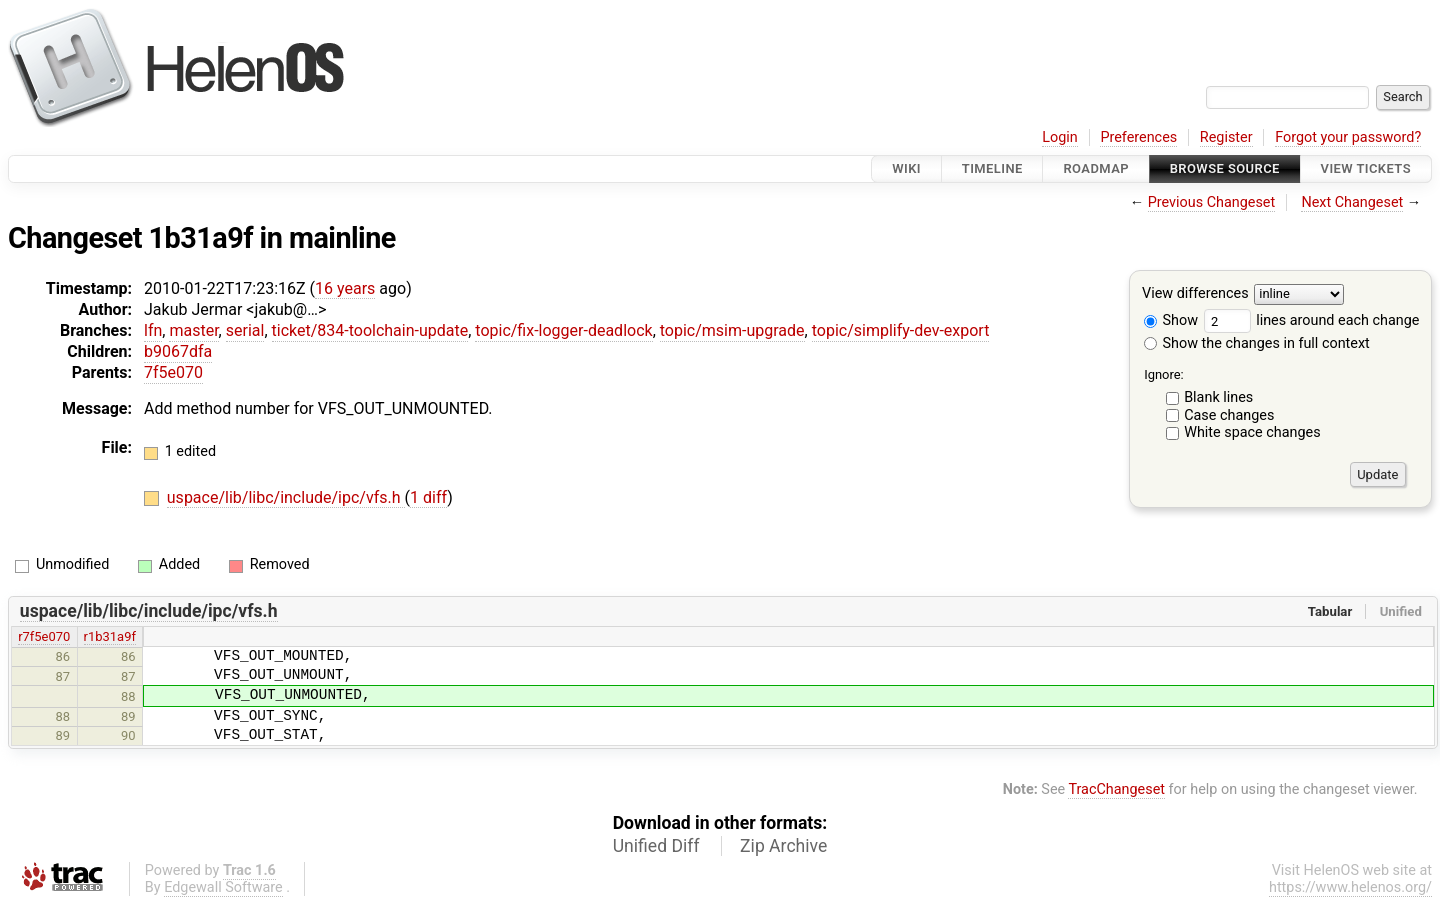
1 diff (428, 497)
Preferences (1138, 137)
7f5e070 (173, 372)
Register (1226, 137)
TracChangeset (1116, 789)
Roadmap (1096, 168)
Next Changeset (1352, 202)
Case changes (1229, 415)
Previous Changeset (1212, 202)
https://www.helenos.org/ (1350, 887)
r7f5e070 (44, 636)
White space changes (1252, 432)
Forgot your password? (1348, 137)
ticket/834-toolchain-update (370, 330)
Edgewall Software (223, 887)
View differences (1195, 294)
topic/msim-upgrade (732, 330)
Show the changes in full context (1257, 343)
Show (1171, 320)
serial (245, 330)
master (193, 330)
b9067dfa (178, 351)
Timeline (992, 168)
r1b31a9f (110, 636)
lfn (153, 330)
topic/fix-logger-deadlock (563, 330)
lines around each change (1312, 320)
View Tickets (1366, 168)
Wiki (906, 168)
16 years (345, 288)
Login (1060, 137)
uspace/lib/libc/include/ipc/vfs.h (286, 497)
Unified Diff (656, 846)
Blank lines (1218, 397)
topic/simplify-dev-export (901, 330)
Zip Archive (783, 846)
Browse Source (1225, 168)
